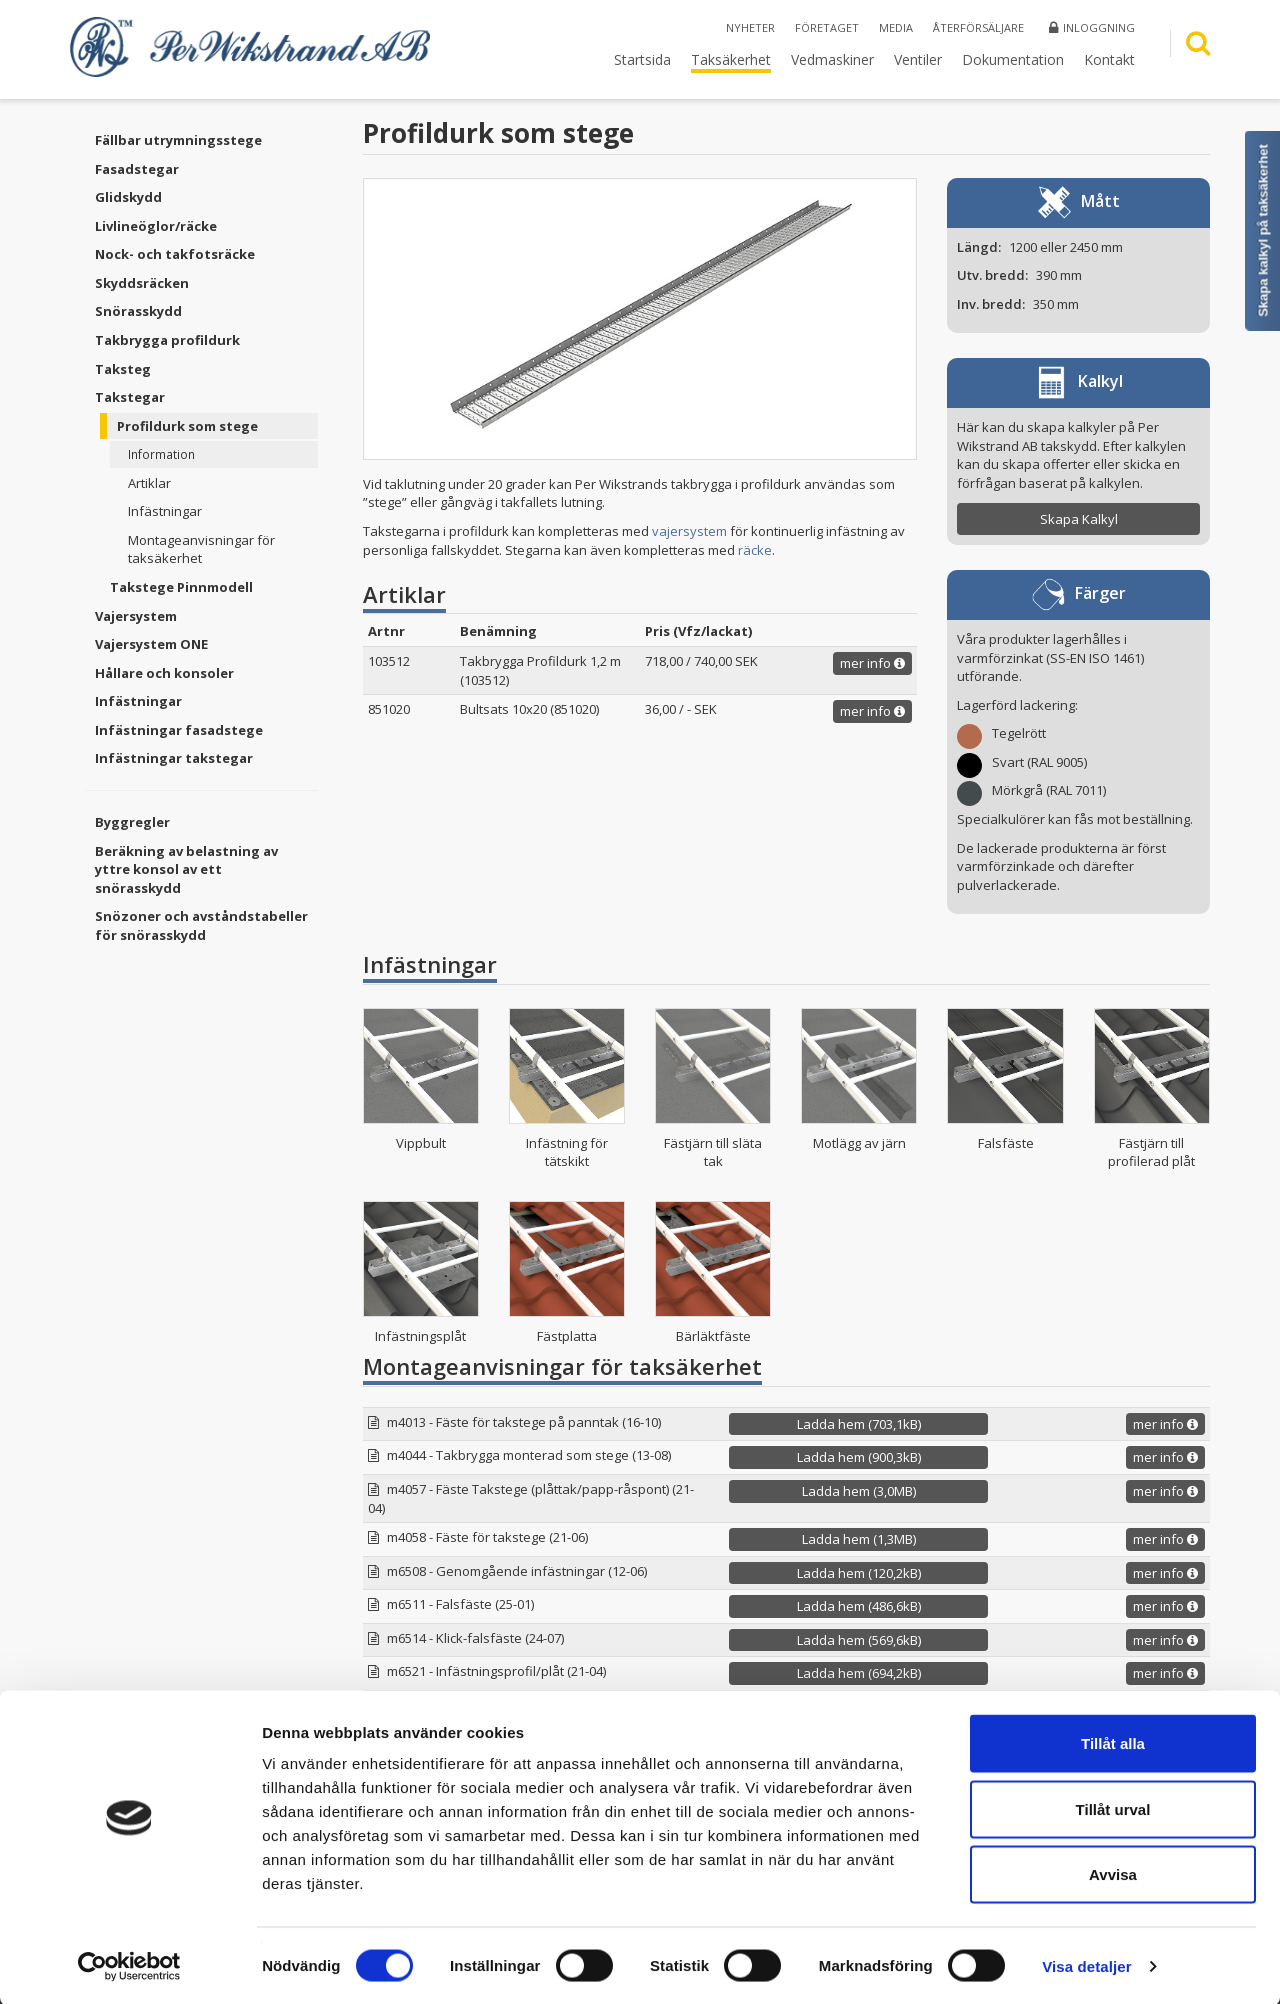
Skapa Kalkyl (1079, 519)
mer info (872, 663)
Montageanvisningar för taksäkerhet (201, 549)
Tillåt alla (1113, 1741)
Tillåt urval (1113, 1807)
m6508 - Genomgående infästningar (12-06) (517, 1571)
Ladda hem (859, 1424)
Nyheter (750, 27)
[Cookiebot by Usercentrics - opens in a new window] (129, 1965)
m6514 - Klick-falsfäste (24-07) (475, 1638)
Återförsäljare (978, 27)
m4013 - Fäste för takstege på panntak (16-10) (524, 1422)
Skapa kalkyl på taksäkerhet (1263, 230)
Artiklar (149, 483)
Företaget (827, 27)
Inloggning (1092, 27)
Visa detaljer (1086, 1964)
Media (896, 27)
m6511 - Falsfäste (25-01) (460, 1604)
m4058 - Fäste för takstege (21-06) (487, 1537)
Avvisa (1113, 1872)
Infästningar (165, 511)
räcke (755, 550)
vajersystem (689, 531)
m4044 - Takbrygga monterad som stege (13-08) (529, 1455)
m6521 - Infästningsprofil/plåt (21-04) (496, 1671)
